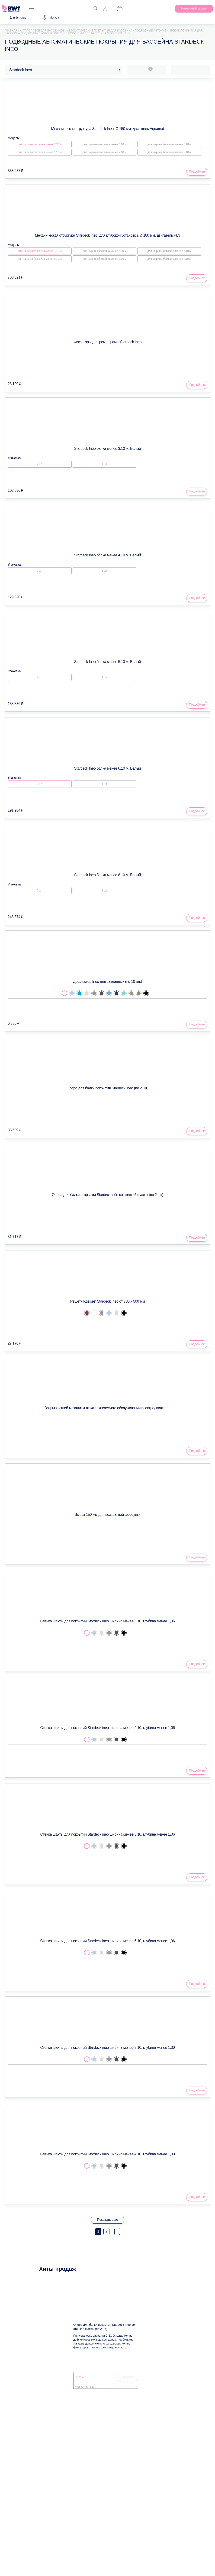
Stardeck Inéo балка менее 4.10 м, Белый (107, 555)
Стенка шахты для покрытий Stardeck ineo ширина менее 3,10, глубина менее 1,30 (107, 2047)
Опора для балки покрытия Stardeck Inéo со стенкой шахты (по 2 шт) (107, 1195)
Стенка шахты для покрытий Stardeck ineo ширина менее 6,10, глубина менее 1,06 (107, 1941)
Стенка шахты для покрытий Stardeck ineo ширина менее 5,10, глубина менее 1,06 (107, 1834)
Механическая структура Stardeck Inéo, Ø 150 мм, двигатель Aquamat (107, 129)
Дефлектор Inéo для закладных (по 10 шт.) (107, 981)
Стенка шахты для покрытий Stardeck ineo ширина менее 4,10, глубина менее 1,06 (107, 1728)
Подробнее (197, 171)
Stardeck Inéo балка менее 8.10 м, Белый (107, 875)
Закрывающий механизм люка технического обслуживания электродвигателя (107, 1408)
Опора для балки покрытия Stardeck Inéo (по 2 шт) (107, 1088)
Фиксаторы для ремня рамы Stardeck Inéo (107, 342)
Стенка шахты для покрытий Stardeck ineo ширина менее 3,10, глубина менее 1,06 (107, 1621)
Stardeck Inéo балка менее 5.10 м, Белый (107, 662)
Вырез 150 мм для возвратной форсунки (108, 1514)
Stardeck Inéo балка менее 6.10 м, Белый (107, 768)
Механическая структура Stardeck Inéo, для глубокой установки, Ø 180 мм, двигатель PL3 (107, 235)
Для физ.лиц (18, 17)
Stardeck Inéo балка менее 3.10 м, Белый (107, 448)
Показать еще (107, 2219)
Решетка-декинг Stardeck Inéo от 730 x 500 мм (107, 1301)
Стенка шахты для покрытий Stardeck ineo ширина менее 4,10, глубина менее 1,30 (107, 2154)
